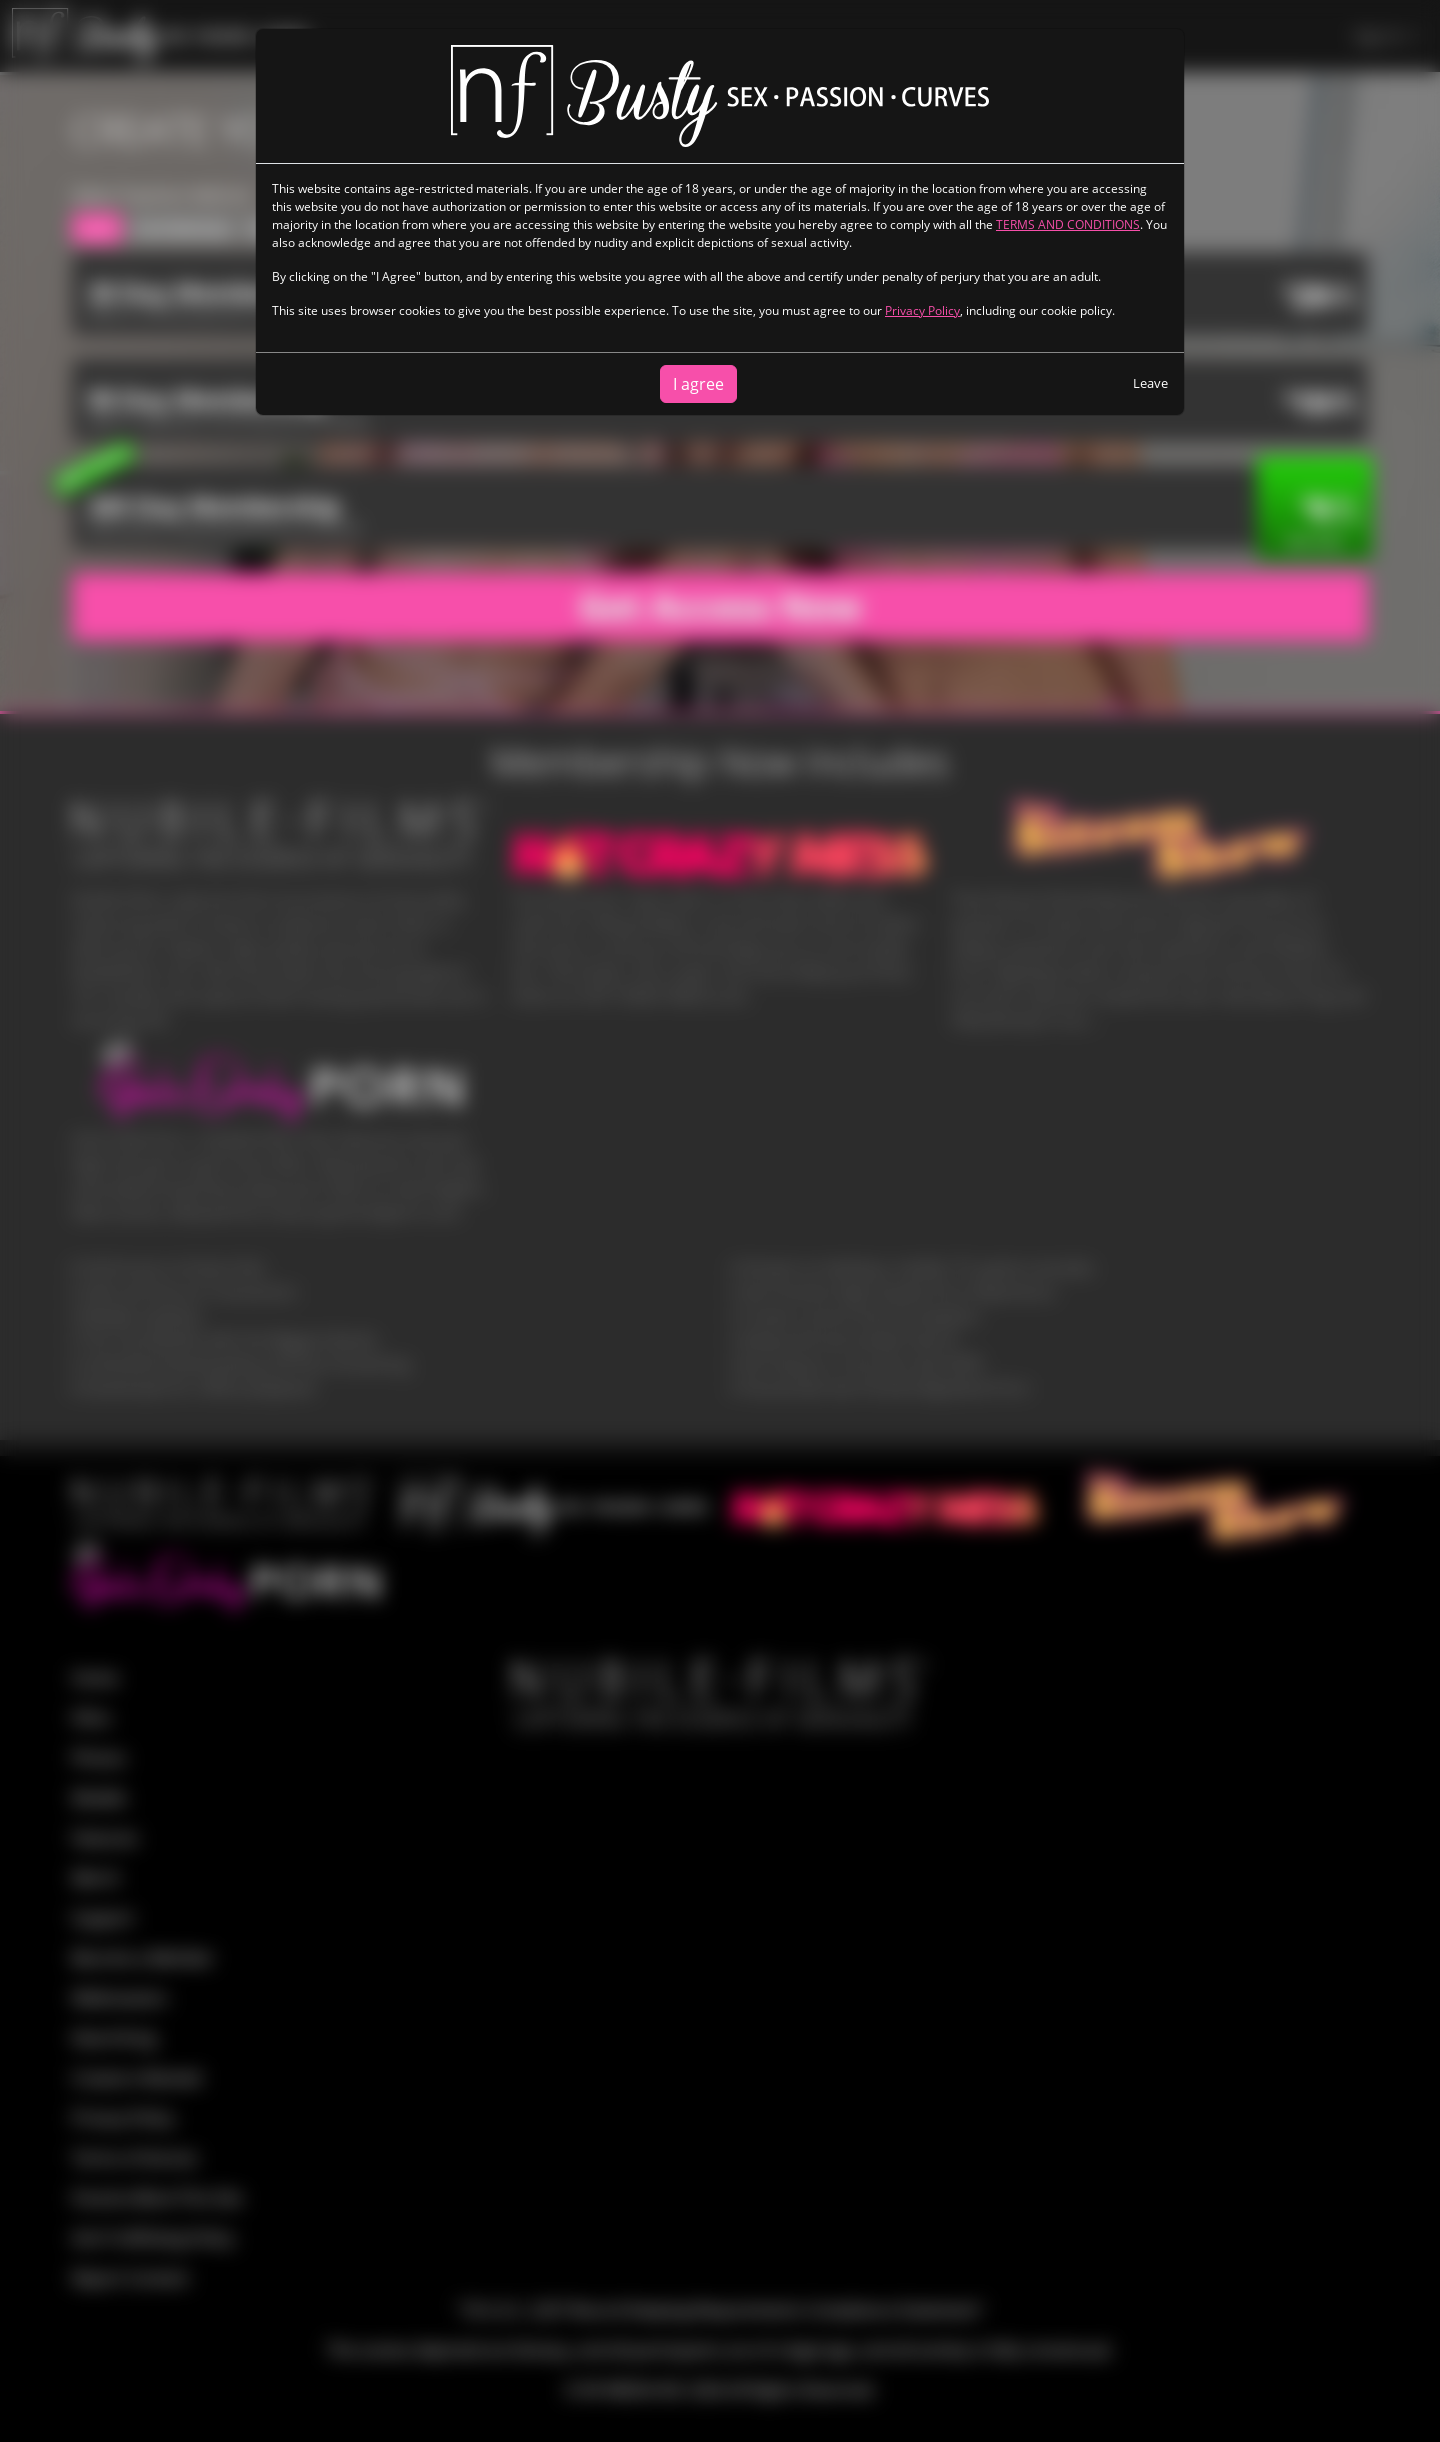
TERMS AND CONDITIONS (1068, 224)
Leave (1150, 383)
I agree (698, 384)
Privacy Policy (922, 310)
